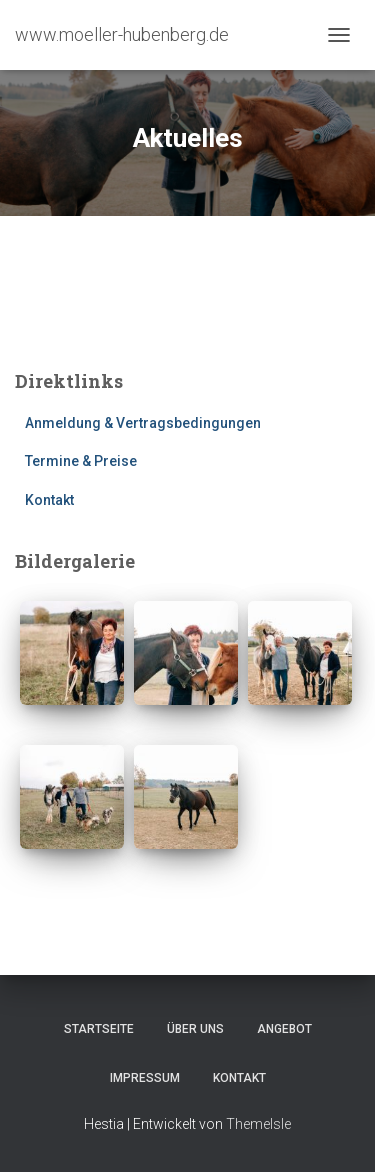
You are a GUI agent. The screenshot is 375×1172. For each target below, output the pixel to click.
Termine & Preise (81, 461)
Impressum (145, 1078)
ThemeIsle (258, 1124)
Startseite (99, 1029)
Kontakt (49, 500)
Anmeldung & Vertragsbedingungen (143, 423)
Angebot (284, 1029)
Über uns (195, 1029)
